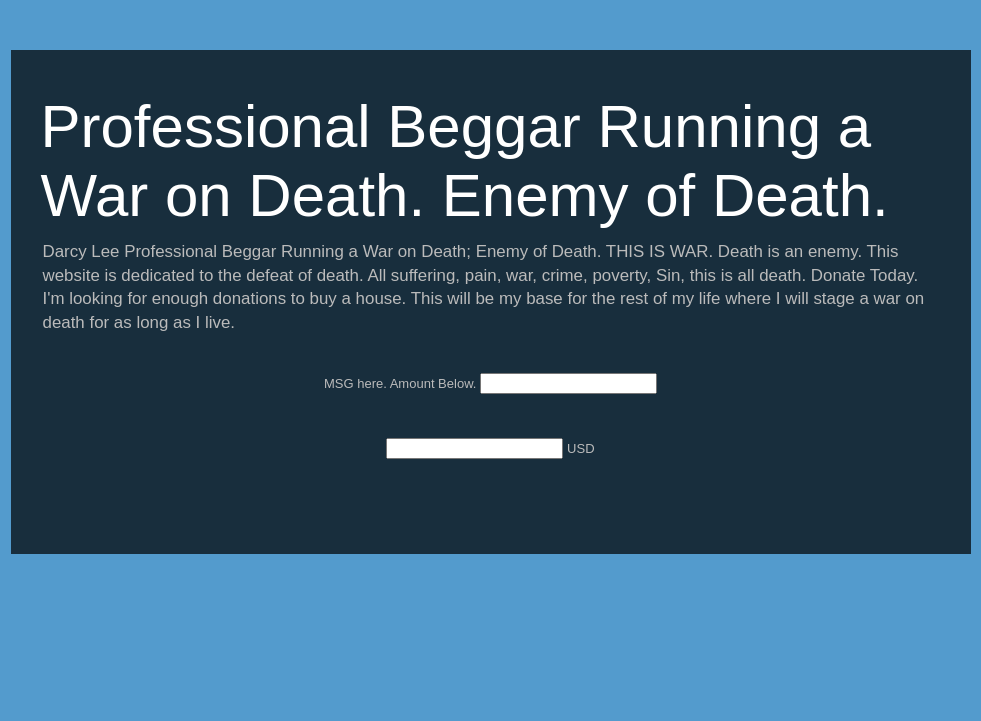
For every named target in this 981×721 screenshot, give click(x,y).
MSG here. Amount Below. (402, 383)
